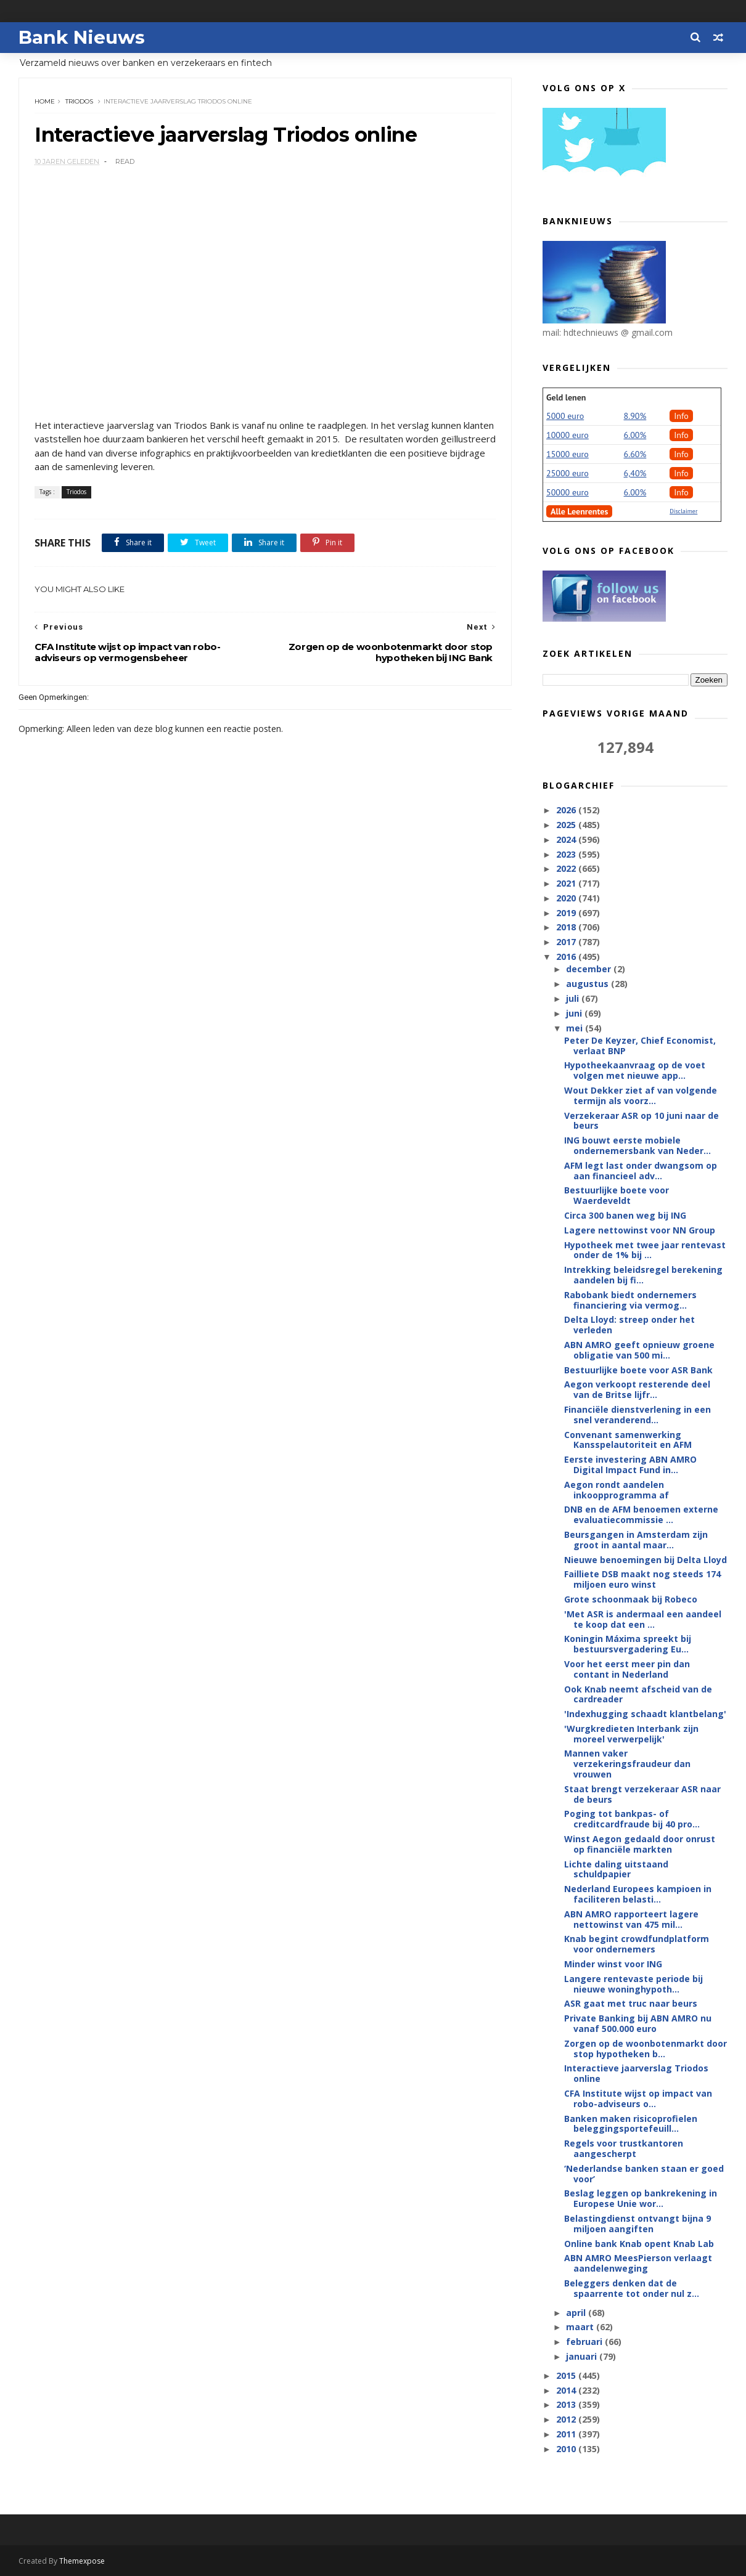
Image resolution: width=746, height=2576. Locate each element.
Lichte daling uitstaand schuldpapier (616, 1869)
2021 (567, 883)
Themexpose (82, 2561)
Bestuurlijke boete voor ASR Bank (638, 1370)
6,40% (635, 473)
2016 (567, 956)
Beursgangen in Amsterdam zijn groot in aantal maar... (636, 1540)
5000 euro (565, 415)
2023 (567, 854)
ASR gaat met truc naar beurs (630, 2003)
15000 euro (567, 454)
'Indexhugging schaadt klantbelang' (645, 1714)
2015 (567, 2375)
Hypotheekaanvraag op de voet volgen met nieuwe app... (634, 1070)
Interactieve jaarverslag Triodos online (636, 2073)
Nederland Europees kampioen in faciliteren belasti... (637, 1894)
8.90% (635, 415)
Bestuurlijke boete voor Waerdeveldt (616, 1195)
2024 (567, 839)
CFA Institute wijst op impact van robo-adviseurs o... (638, 2098)
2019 (567, 913)
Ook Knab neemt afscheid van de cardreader (638, 1694)
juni (575, 1013)
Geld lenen (566, 397)
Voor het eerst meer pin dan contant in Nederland (627, 1669)
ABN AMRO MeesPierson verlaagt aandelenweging (638, 2263)
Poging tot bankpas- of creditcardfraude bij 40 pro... (632, 1819)
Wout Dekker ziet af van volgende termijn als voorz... (640, 1095)
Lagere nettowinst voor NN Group (639, 1230)
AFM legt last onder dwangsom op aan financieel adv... (640, 1171)
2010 (567, 2449)
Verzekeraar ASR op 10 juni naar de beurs (641, 1121)
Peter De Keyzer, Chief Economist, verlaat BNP (640, 1045)
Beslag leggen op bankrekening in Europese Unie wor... (640, 2198)
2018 (567, 927)
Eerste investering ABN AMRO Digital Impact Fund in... (630, 1464)
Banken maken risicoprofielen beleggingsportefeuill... (630, 2124)
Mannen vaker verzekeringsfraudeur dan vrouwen (627, 1763)
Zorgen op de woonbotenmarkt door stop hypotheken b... (645, 2049)
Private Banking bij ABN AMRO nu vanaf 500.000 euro (637, 2023)
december (589, 969)
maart (581, 2327)
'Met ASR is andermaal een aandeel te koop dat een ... (642, 1619)
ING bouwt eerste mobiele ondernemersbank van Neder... (637, 1145)
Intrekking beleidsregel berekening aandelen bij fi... (643, 1275)
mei (575, 1028)
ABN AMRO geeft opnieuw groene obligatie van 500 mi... (639, 1350)
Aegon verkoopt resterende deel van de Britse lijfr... (637, 1389)
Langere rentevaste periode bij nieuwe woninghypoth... (633, 1984)
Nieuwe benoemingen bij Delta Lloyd (645, 1560)
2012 (567, 2419)
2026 (567, 810)
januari (582, 2356)
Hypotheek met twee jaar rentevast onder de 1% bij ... (645, 1250)
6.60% (635, 454)
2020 (567, 898)
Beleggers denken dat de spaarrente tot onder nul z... (631, 2288)
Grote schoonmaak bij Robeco (630, 1599)
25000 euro (567, 473)
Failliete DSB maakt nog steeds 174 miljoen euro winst (642, 1579)
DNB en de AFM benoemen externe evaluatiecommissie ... (641, 1514)
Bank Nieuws (82, 37)
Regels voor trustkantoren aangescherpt (623, 2148)
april (577, 2312)
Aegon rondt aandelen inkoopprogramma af (616, 1490)
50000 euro (567, 492)
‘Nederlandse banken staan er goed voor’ (644, 2174)
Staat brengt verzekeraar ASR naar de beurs (642, 1794)
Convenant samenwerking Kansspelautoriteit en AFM (628, 1440)
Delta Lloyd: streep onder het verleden (629, 1325)
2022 (567, 868)
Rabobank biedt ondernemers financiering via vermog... (630, 1300)
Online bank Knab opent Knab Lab (639, 2243)
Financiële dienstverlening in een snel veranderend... (637, 1415)
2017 (567, 942)
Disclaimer (683, 511)
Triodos (79, 101)
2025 (567, 825)
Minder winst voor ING (613, 1964)
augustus (588, 983)
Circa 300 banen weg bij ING (625, 1215)
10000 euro (567, 435)
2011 (567, 2434)
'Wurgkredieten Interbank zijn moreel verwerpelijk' (631, 1734)
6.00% (635, 435)
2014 (567, 2390)
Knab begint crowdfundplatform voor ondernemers (636, 1944)
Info (681, 415)
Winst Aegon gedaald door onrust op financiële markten (639, 1844)
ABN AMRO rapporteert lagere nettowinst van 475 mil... (631, 1919)
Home (45, 101)
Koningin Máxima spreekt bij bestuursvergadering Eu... (627, 1644)
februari (585, 2341)
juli (573, 998)
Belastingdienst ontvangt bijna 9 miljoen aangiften (637, 2223)
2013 (567, 2404)
